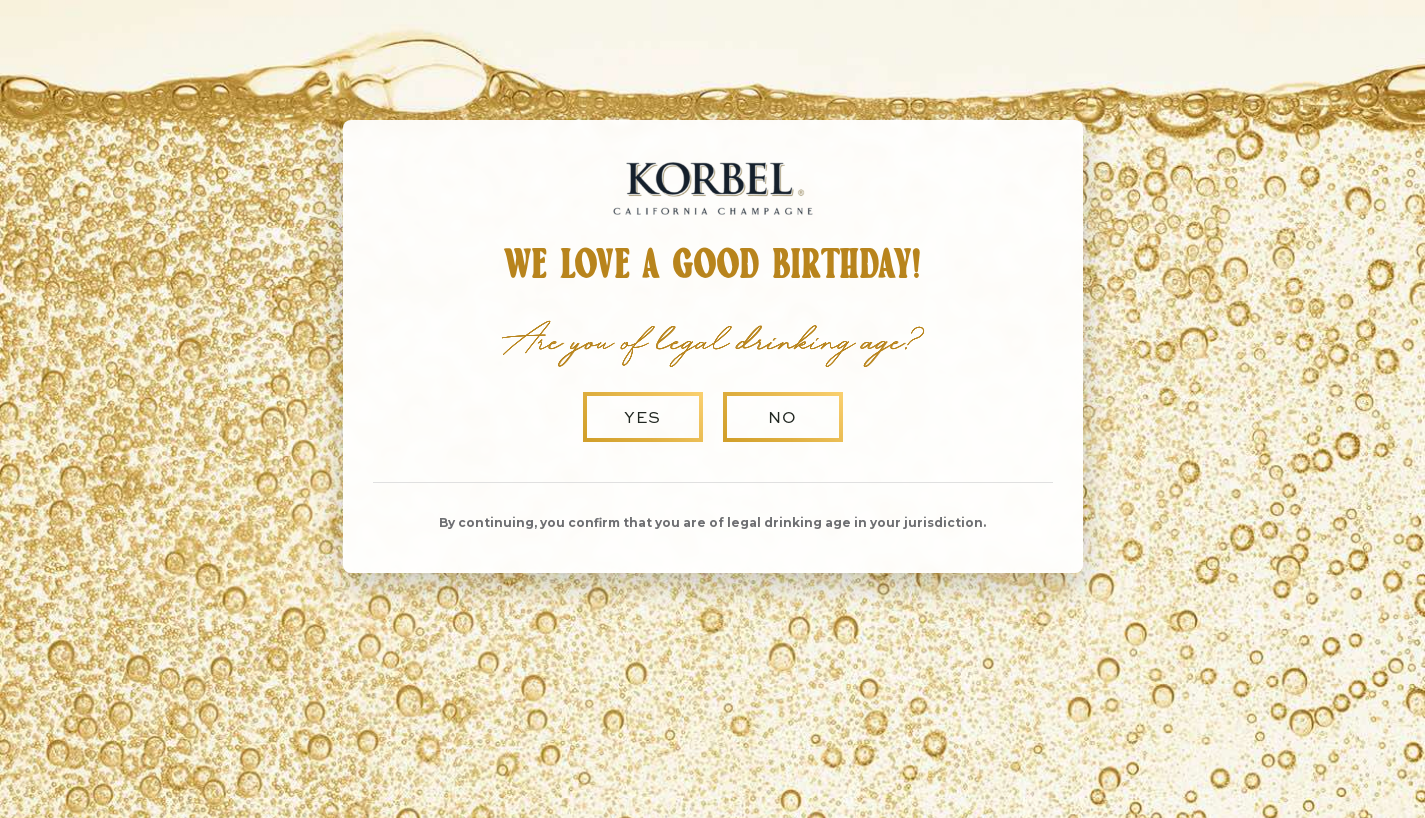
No (782, 417)
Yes (642, 417)
